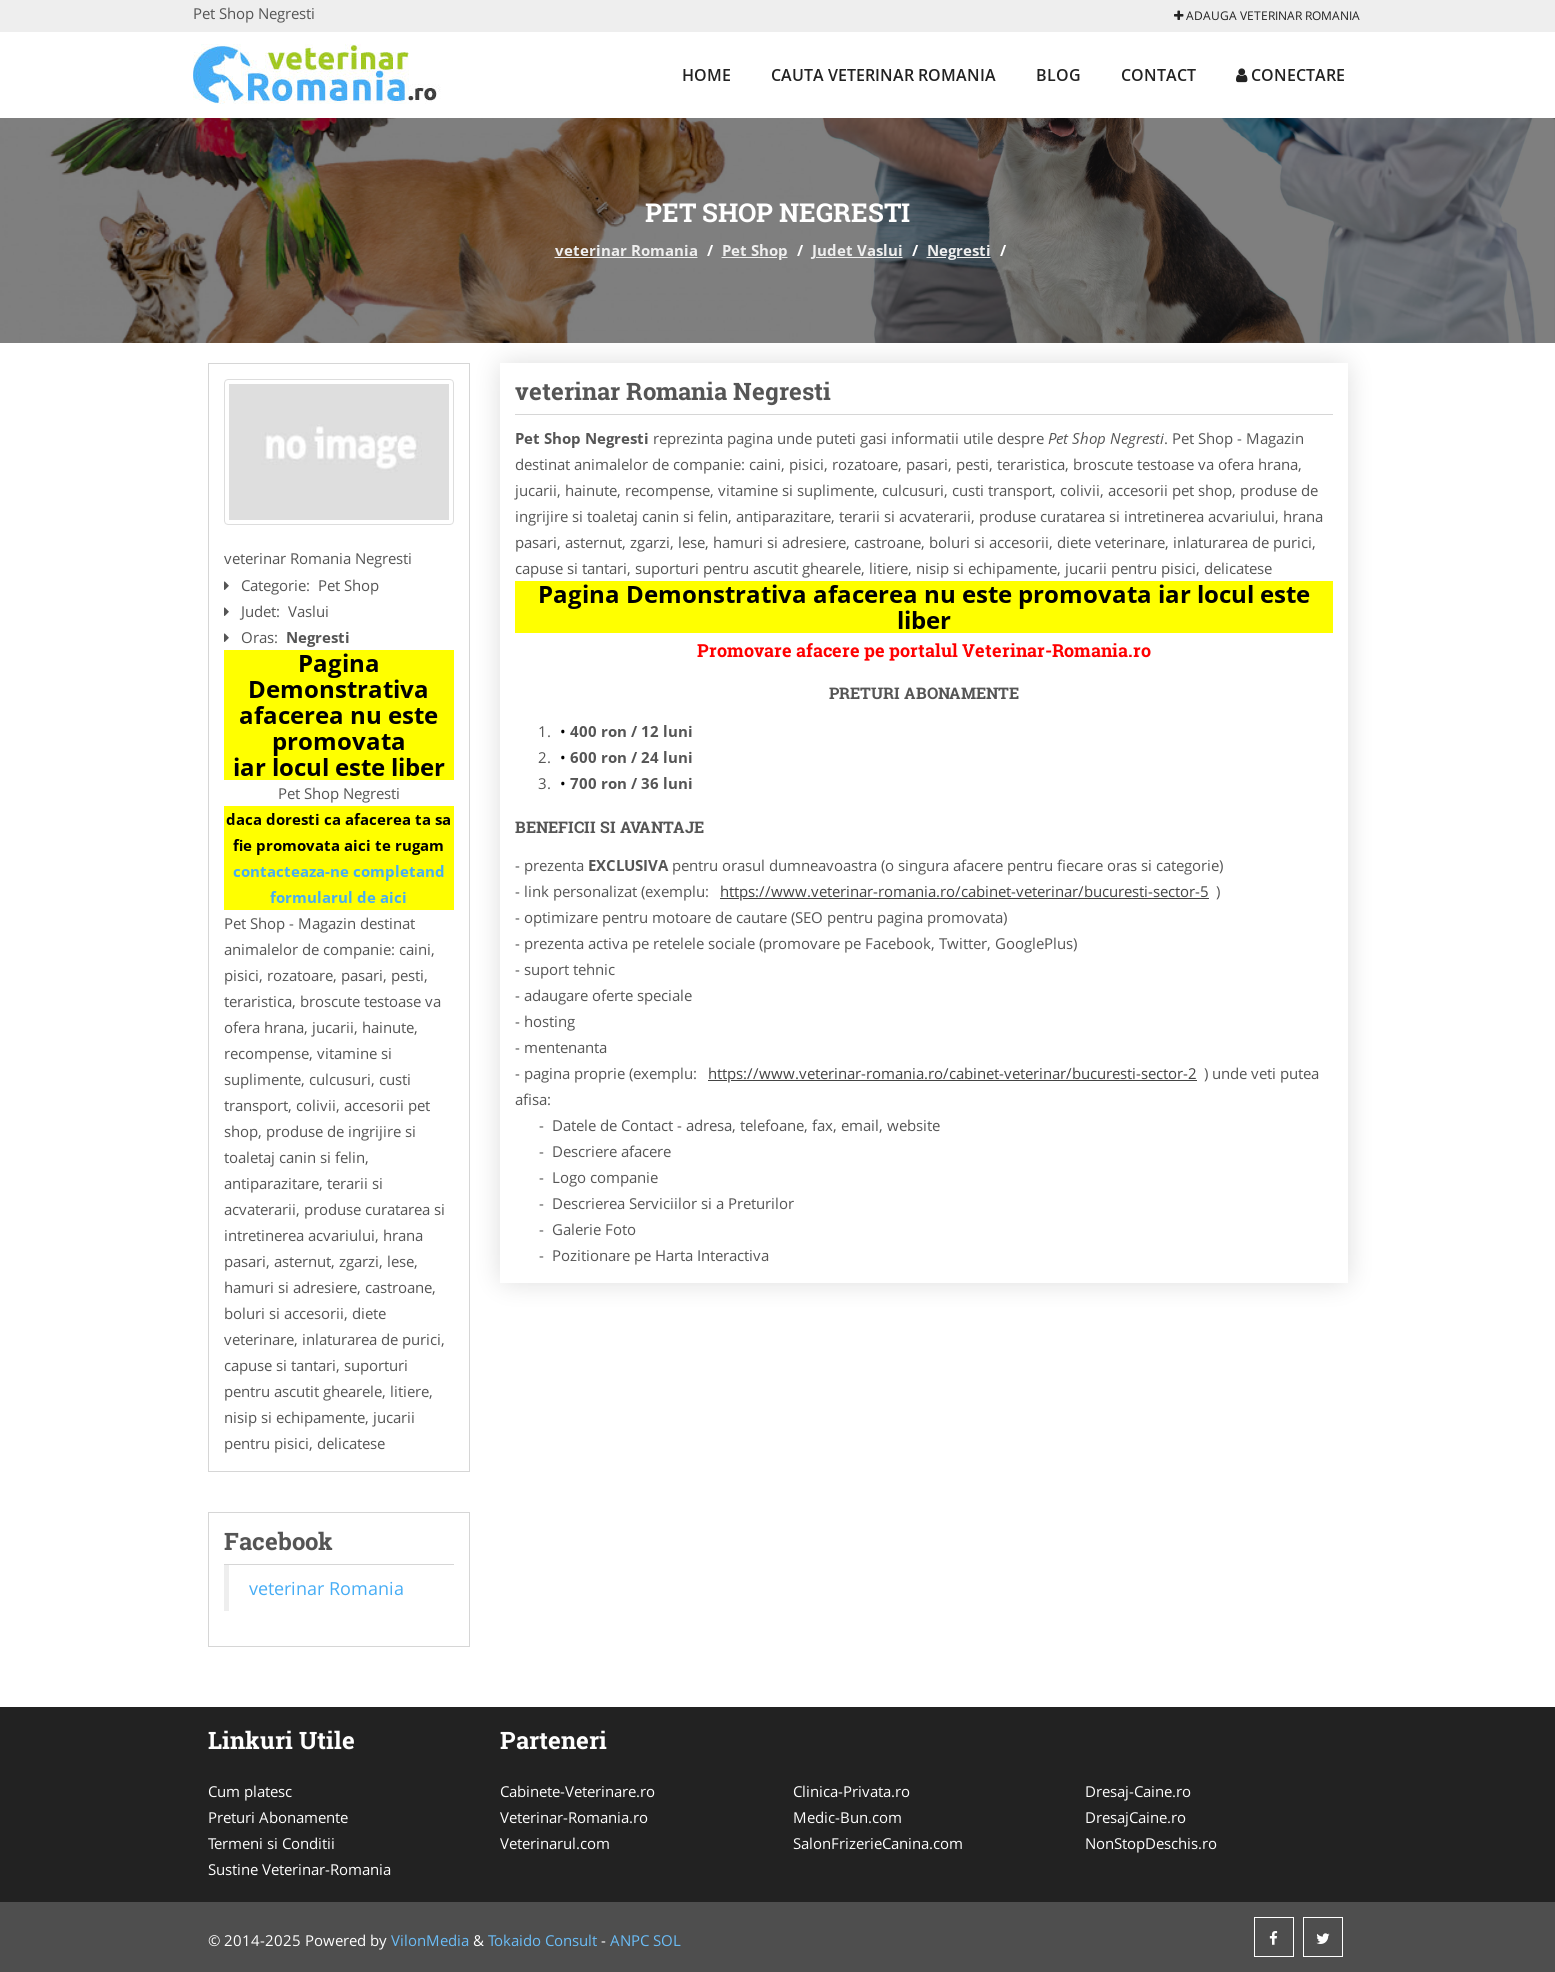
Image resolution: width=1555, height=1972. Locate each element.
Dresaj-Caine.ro (1138, 1791)
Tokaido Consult (542, 1940)
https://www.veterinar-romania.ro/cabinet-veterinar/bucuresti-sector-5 (964, 891)
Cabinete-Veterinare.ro (577, 1791)
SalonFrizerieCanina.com (878, 1843)
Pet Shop (755, 250)
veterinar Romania (626, 250)
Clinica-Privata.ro (851, 1791)
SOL (667, 1940)
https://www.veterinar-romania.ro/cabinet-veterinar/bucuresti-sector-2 (952, 1073)
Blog (1058, 75)
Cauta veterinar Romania (883, 75)
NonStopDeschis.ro (1151, 1843)
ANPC (629, 1940)
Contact (1158, 75)
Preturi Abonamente (278, 1817)
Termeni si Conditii (271, 1843)
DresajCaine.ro (1135, 1817)
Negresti (959, 250)
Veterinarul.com (555, 1843)
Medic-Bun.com (847, 1817)
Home (706, 75)
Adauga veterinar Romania (1267, 15)
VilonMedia (430, 1940)
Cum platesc (250, 1791)
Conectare (1290, 75)
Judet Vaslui (857, 250)
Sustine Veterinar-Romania (299, 1869)
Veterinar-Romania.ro (574, 1817)
